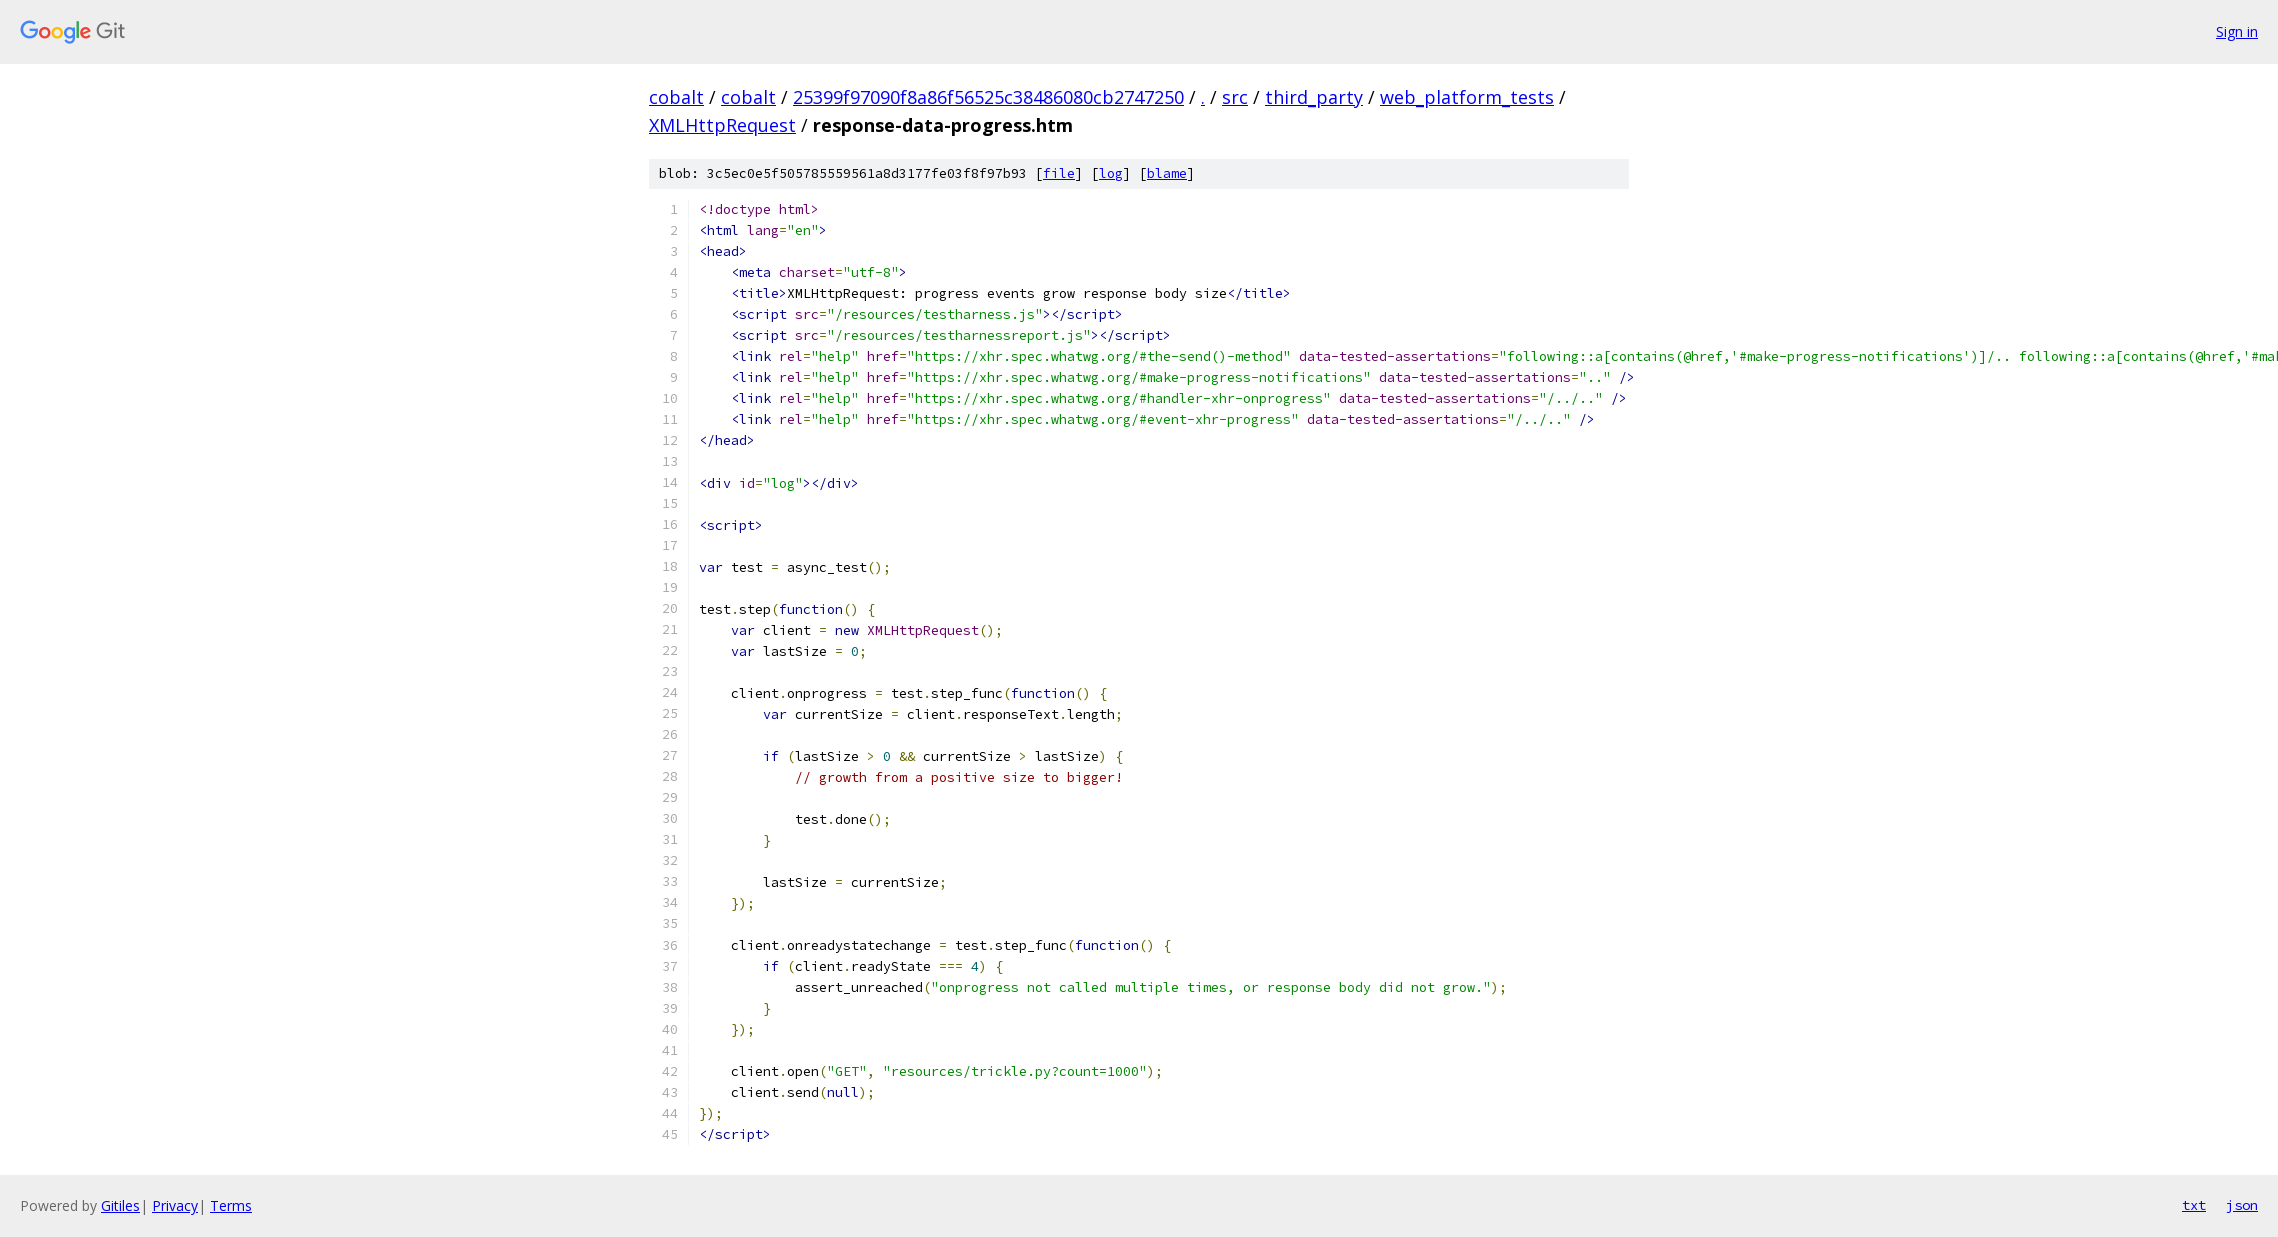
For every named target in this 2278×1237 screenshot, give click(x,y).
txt (2194, 1205)
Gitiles (120, 1205)
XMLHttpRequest (722, 125)
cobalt (676, 97)
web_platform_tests (1467, 97)
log (1111, 173)
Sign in (2237, 31)
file (1059, 173)
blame (1167, 173)
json (2242, 1205)
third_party (1314, 97)
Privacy (175, 1205)
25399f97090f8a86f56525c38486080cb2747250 (988, 97)
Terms (231, 1205)
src (1235, 97)
